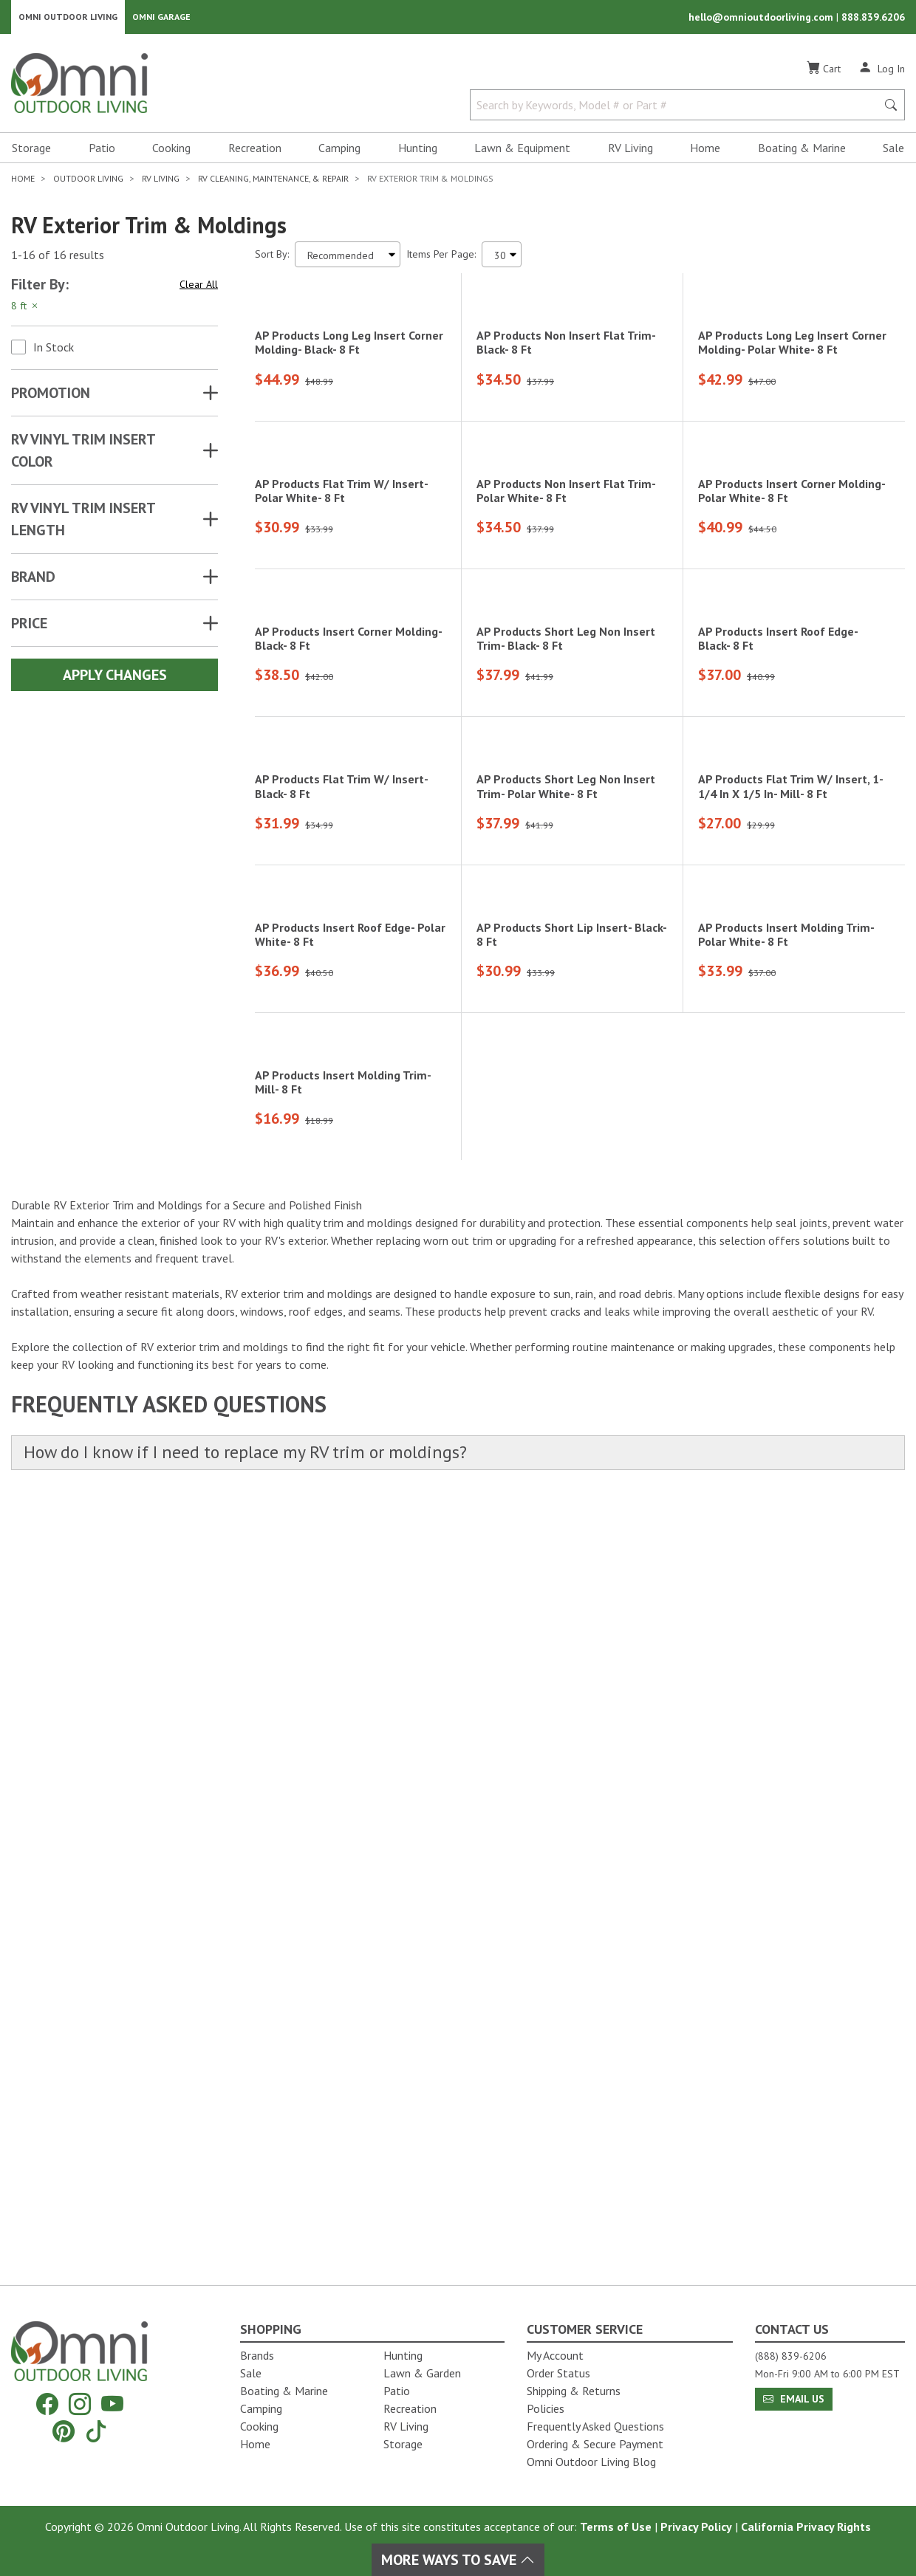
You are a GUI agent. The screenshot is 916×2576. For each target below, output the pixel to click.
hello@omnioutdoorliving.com (762, 19)
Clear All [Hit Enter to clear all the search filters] (199, 288)
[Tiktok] (96, 2431)
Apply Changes (115, 679)
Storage (31, 152)
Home (705, 152)
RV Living (630, 152)
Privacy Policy (696, 2526)
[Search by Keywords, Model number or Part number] (678, 109)
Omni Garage (161, 18)
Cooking (171, 152)
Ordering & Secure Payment (595, 2443)
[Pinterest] (63, 2431)
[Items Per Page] (502, 259)
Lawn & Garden (422, 2373)
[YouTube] (112, 2404)
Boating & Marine (802, 152)
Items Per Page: (441, 258)
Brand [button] (33, 581)
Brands (257, 2355)
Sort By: (272, 258)
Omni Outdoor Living (67, 18)
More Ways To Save (458, 2559)
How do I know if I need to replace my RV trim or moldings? (266, 2226)
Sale (893, 152)
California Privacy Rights (806, 2526)
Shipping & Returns (574, 2390)
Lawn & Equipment (522, 152)
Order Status (558, 2373)
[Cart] (824, 73)
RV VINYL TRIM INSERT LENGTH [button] (83, 523)
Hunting (417, 152)
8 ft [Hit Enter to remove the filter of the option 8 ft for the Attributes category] (25, 310)
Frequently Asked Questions (595, 2426)
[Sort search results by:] (347, 259)
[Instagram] (80, 2404)
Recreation (254, 152)
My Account (555, 2355)
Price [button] (29, 627)
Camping (339, 152)
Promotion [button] (50, 397)
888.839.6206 (873, 19)
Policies (545, 2408)
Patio (102, 152)
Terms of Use (616, 2526)
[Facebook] (47, 2404)
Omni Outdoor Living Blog (591, 2461)
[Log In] (881, 72)
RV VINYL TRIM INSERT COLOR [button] (83, 454)
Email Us (793, 2398)
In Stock (53, 351)
